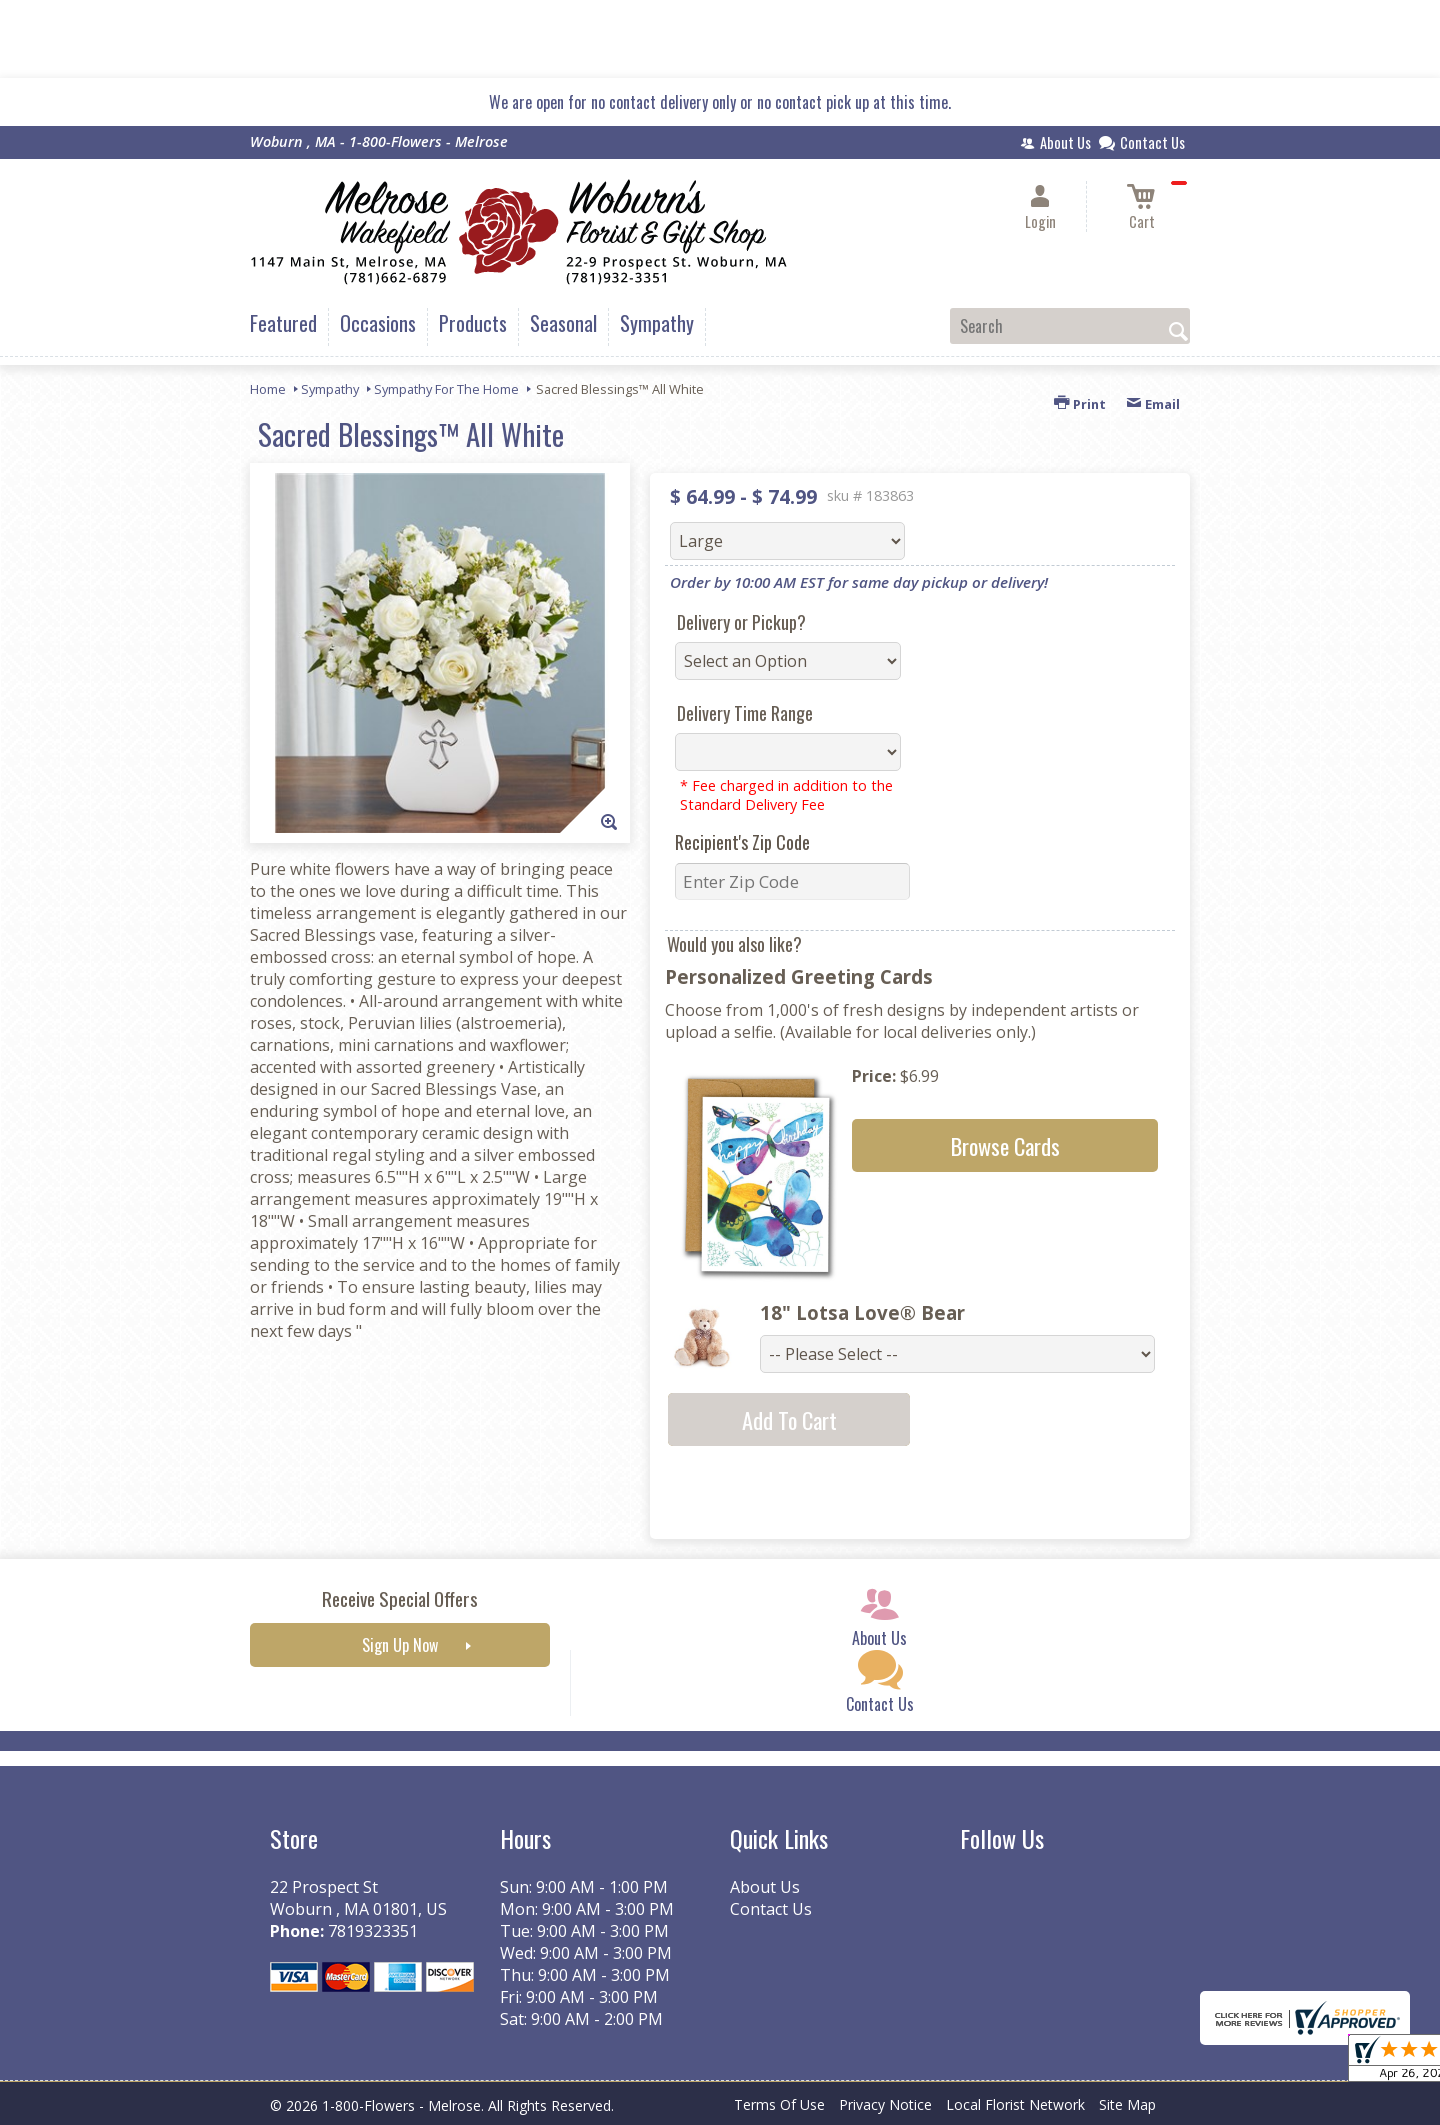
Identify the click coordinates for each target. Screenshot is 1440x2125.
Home (268, 389)
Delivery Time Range (745, 713)
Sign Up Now (400, 1645)
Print (1080, 404)
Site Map (1127, 2104)
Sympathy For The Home (446, 389)
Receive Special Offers (400, 1598)
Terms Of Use (779, 2104)
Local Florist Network (1015, 2104)
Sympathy (330, 389)
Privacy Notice (885, 2104)
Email (1153, 404)
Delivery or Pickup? (741, 622)
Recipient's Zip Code (742, 842)
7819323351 (373, 1931)
